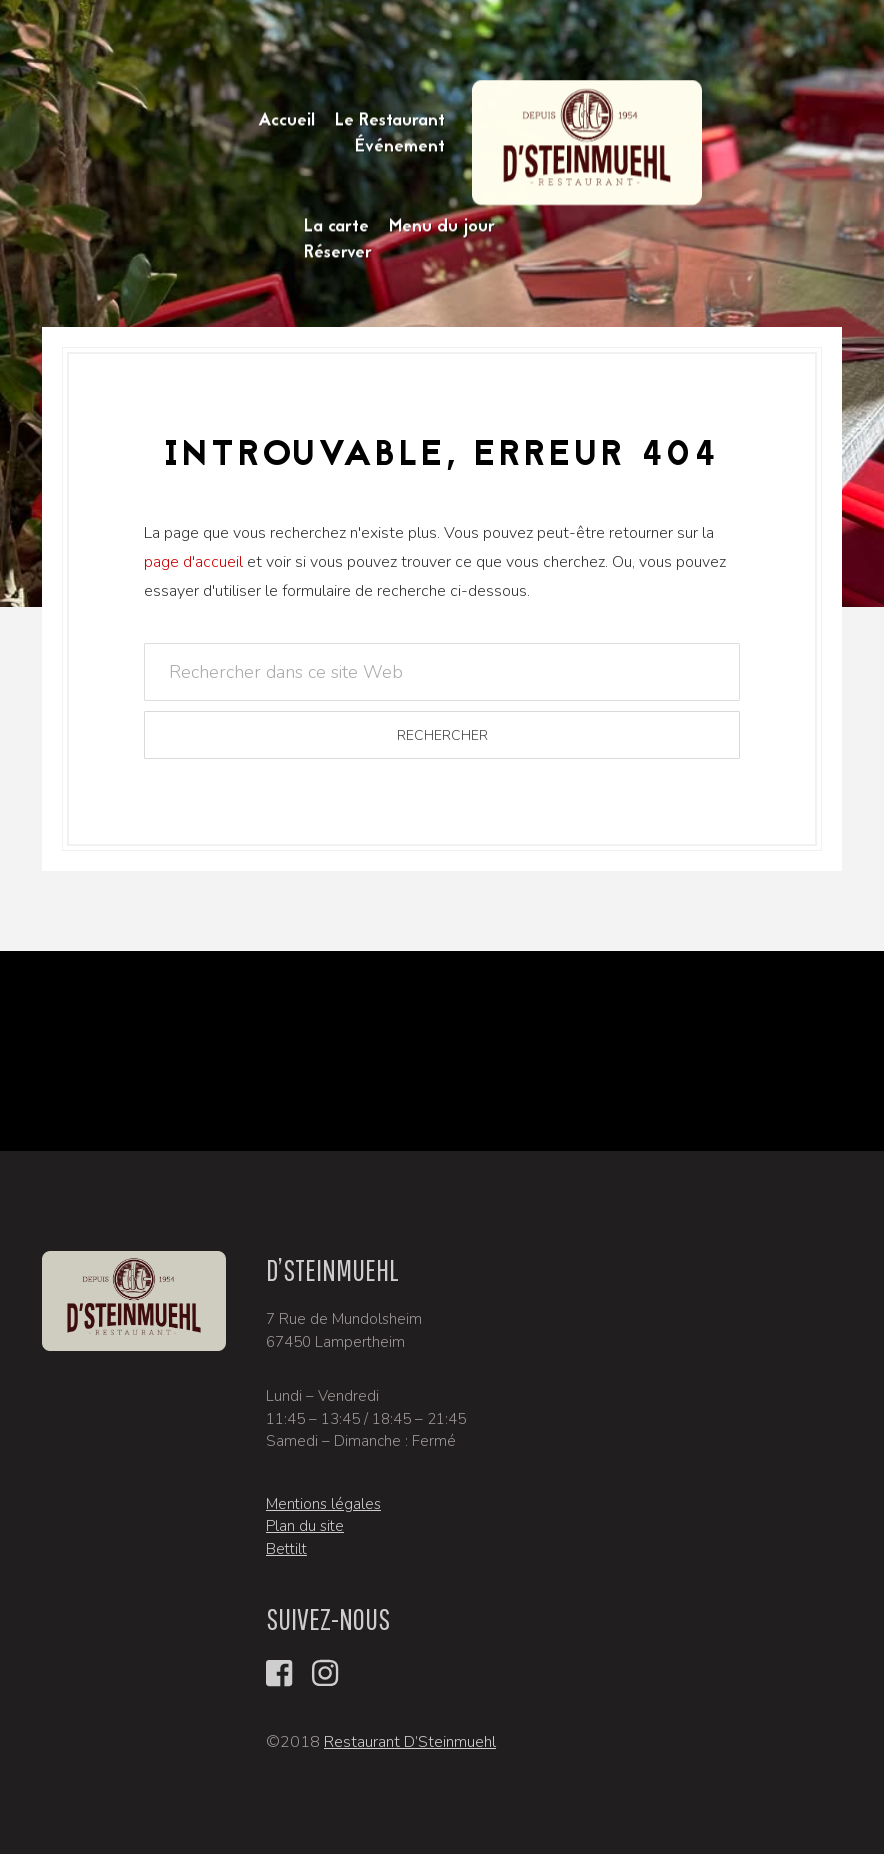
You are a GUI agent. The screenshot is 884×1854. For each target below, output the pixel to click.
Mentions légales (323, 1504)
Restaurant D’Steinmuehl (410, 1742)
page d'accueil (193, 562)
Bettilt (286, 1549)
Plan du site (305, 1526)
